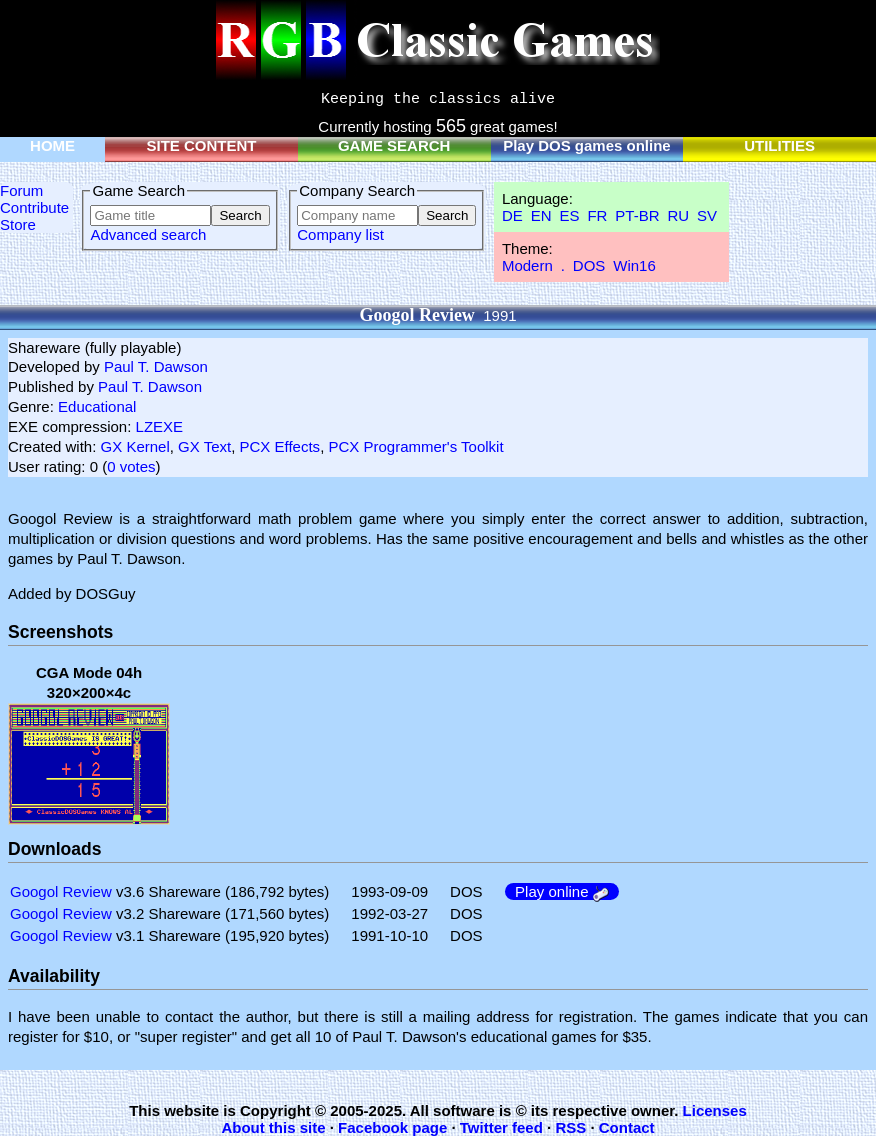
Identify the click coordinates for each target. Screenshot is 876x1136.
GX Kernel (135, 446)
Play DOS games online (587, 145)
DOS (589, 265)
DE (512, 215)
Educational (97, 406)
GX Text (204, 446)
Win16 (634, 265)
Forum (21, 190)
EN (541, 215)
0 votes (131, 466)
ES (569, 215)
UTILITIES (779, 145)
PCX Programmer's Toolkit (415, 446)
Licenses (715, 1110)
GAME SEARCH (394, 145)
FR (597, 215)
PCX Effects (280, 446)
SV (707, 215)
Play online (562, 891)
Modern (527, 265)
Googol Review (61, 891)
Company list (340, 234)
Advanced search (148, 234)
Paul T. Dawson (156, 366)
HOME (52, 145)
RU (678, 215)
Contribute (34, 207)
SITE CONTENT (201, 145)
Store (18, 224)
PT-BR (637, 215)
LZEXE (160, 426)
